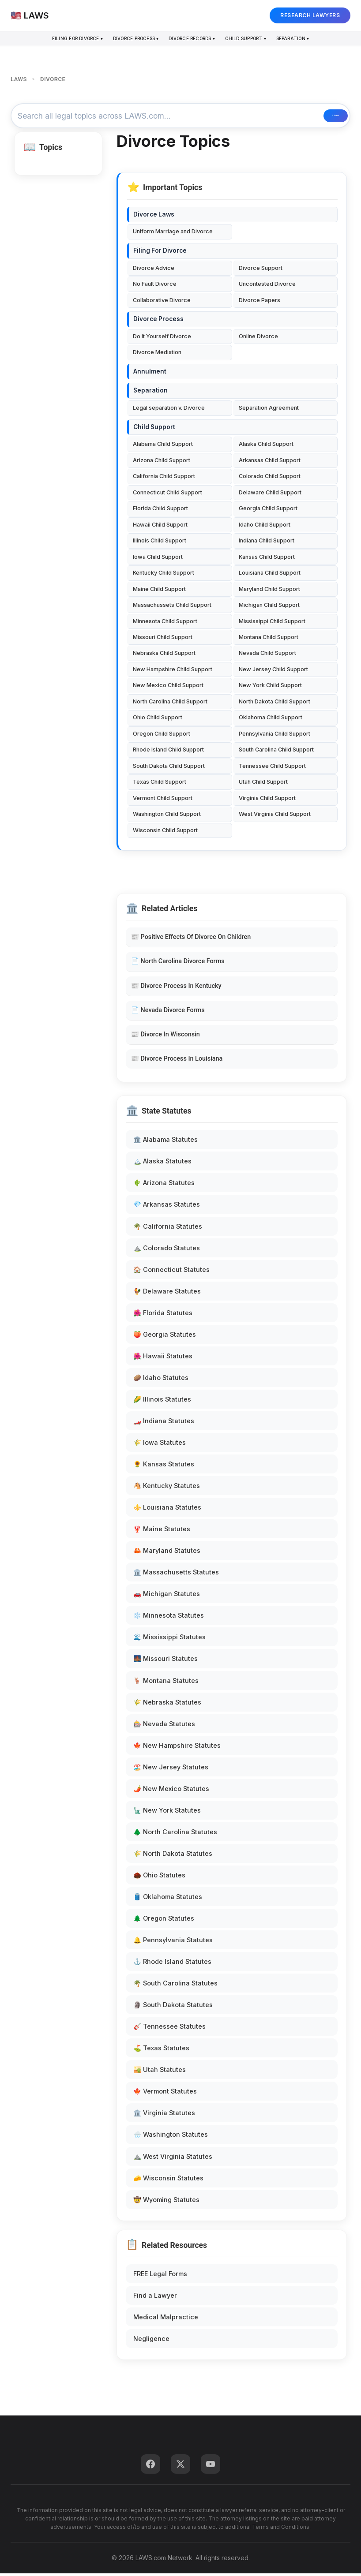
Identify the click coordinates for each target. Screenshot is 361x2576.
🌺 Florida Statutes (162, 1315)
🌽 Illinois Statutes (162, 1402)
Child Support (154, 429)
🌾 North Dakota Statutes (172, 1856)
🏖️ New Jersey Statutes (170, 1769)
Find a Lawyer (155, 2298)
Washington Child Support (167, 816)
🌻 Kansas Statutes (163, 1466)
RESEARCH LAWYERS (310, 15)
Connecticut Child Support (167, 495)
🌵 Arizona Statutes (164, 1185)
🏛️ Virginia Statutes (164, 2116)
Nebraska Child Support (164, 656)
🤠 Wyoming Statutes (166, 2202)
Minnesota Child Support (165, 624)
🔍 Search (315, 117)
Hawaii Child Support (160, 527)
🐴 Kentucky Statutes (166, 1488)
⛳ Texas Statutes (161, 2051)
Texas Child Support (159, 784)
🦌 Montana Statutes (166, 1683)
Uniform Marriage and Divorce (173, 234)
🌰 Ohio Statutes (159, 1877)
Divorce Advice (153, 270)
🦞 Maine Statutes (161, 1531)
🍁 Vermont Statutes (165, 2094)
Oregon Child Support (161, 736)
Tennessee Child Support (272, 768)
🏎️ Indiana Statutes (163, 1423)
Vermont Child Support (162, 800)
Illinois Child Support (159, 543)
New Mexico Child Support (168, 688)
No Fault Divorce (155, 286)
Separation (150, 393)
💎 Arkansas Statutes (166, 1207)
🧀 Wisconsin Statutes (168, 2180)
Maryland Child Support (269, 591)
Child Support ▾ (259, 40)
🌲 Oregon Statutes (163, 1921)
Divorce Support (260, 270)
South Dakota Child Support (169, 768)
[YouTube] (210, 2466)
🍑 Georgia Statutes (164, 1337)
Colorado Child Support (270, 479)
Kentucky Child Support (163, 575)
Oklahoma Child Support (270, 720)
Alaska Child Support (266, 447)
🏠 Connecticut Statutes (171, 1272)
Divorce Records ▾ (194, 40)
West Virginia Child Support (275, 816)
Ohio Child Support (157, 720)
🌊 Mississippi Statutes (169, 1640)
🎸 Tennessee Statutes (169, 2029)
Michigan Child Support (269, 607)
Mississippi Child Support (272, 624)
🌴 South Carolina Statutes (175, 1985)
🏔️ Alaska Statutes (162, 1164)
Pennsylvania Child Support (274, 736)
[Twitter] (180, 2466)
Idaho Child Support (264, 527)
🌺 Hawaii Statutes (162, 1358)
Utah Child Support (263, 784)
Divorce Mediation (157, 354)
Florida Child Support (160, 511)
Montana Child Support (268, 639)
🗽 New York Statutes (167, 1813)
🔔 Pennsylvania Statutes (173, 1942)
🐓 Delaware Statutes (167, 1293)
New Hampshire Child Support (172, 672)
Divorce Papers (259, 302)
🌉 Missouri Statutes (165, 1661)
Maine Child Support (159, 591)
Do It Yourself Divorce (162, 339)
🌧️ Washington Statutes (170, 2137)
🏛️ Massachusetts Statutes (176, 1574)
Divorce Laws (153, 217)
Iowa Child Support (158, 559)
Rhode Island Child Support (168, 752)
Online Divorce (258, 339)
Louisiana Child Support (270, 575)
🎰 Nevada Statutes (164, 1726)
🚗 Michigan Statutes (166, 1596)
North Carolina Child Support (170, 704)
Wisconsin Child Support (165, 833)
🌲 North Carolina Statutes (175, 1834)
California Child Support (164, 479)
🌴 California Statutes (167, 1229)
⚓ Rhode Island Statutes (172, 1964)
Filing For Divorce (160, 253)
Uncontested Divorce (267, 286)
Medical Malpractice (165, 2319)
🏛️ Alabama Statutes (165, 1142)
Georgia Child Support (268, 511)
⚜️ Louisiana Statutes (167, 1510)
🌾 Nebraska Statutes (167, 1705)
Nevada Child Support (267, 656)
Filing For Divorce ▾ (55, 40)
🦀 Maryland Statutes (166, 1553)
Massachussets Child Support (172, 607)
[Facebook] (150, 2466)
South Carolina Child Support (276, 752)
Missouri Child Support (162, 639)
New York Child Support (270, 688)
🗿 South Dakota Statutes (173, 2007)
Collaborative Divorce (162, 302)
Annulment (149, 374)
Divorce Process (158, 321)
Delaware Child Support (270, 495)
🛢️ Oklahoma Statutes (167, 1899)
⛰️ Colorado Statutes (166, 1250)
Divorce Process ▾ (125, 40)
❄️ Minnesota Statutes (168, 1618)
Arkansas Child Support (270, 463)
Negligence (151, 2341)
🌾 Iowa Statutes (159, 1445)
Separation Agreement (269, 410)
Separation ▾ (316, 40)
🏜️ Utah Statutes (159, 2072)
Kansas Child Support (267, 559)
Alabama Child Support (163, 447)
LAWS (19, 79)
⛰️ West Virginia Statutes (172, 2159)
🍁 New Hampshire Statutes (177, 1748)
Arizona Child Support (161, 463)
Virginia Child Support (267, 800)
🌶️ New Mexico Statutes (171, 1791)
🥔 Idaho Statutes (160, 1380)
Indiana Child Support (266, 543)
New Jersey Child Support (273, 672)
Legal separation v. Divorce (169, 410)
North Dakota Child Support (274, 704)
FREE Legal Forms (160, 2276)
